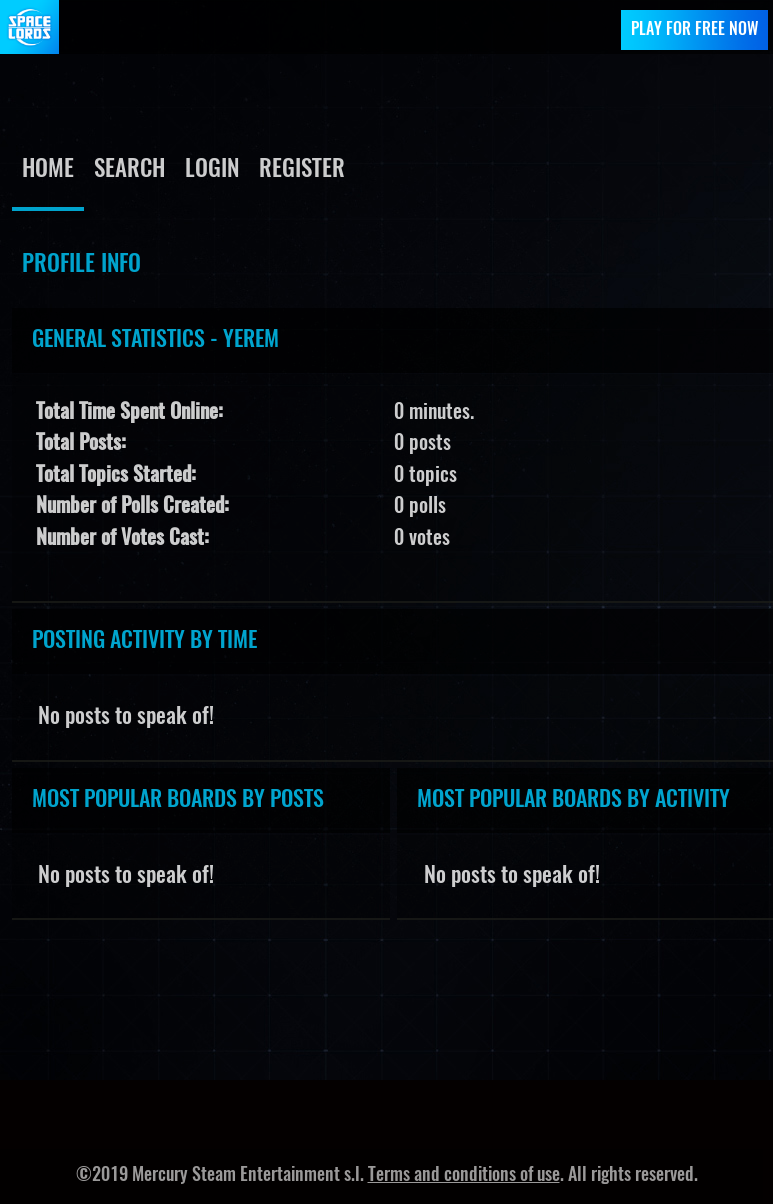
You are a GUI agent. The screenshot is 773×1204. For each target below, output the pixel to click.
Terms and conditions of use (464, 1176)
